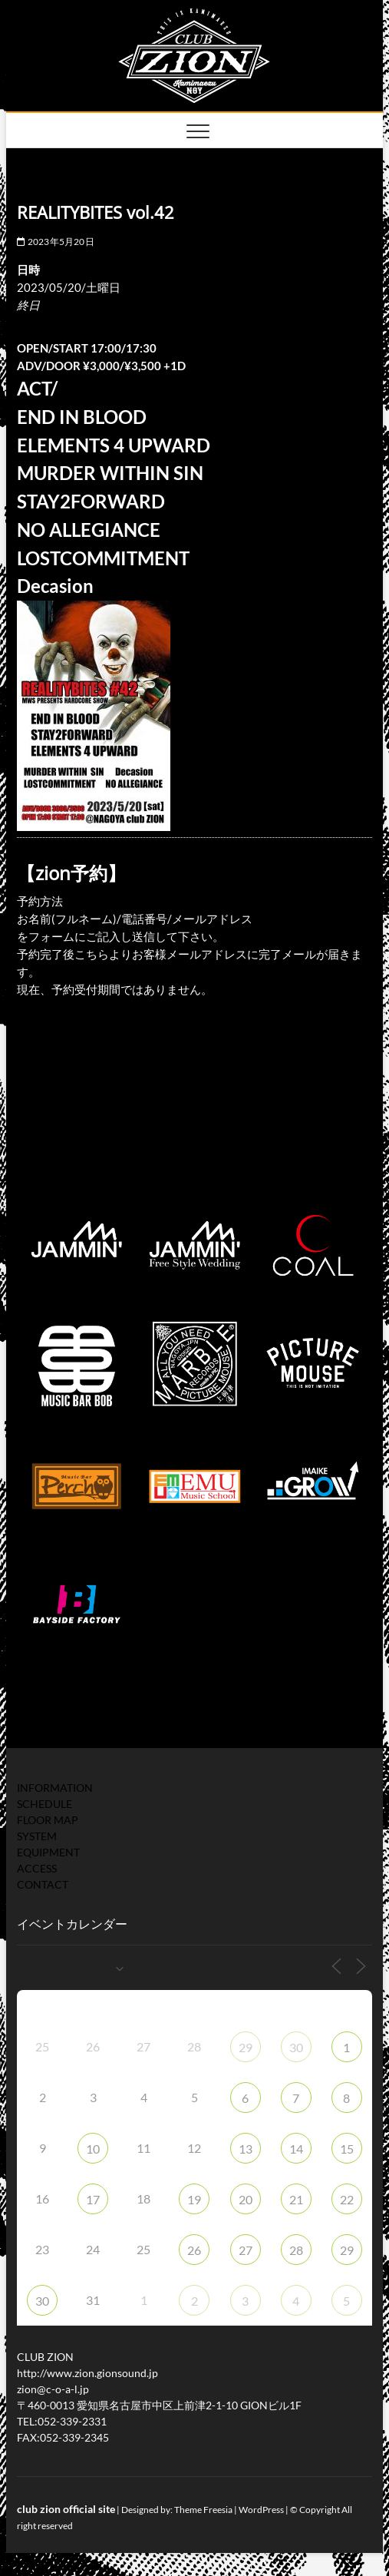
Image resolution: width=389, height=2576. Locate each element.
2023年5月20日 (55, 241)
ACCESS (37, 1868)
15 (347, 2148)
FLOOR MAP (47, 1819)
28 (296, 2250)
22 (347, 2199)
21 (296, 2199)
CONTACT (42, 1884)
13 (245, 2148)
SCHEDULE (44, 1803)
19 (194, 2199)
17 (93, 2199)
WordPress (261, 2509)
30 (296, 2047)
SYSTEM (37, 1836)
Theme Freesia (203, 2509)
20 (245, 2199)
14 (296, 2148)
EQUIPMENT (48, 1852)
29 (245, 2047)
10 (93, 2148)
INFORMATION (55, 1787)
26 (194, 2250)
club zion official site (66, 2508)
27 (245, 2250)
